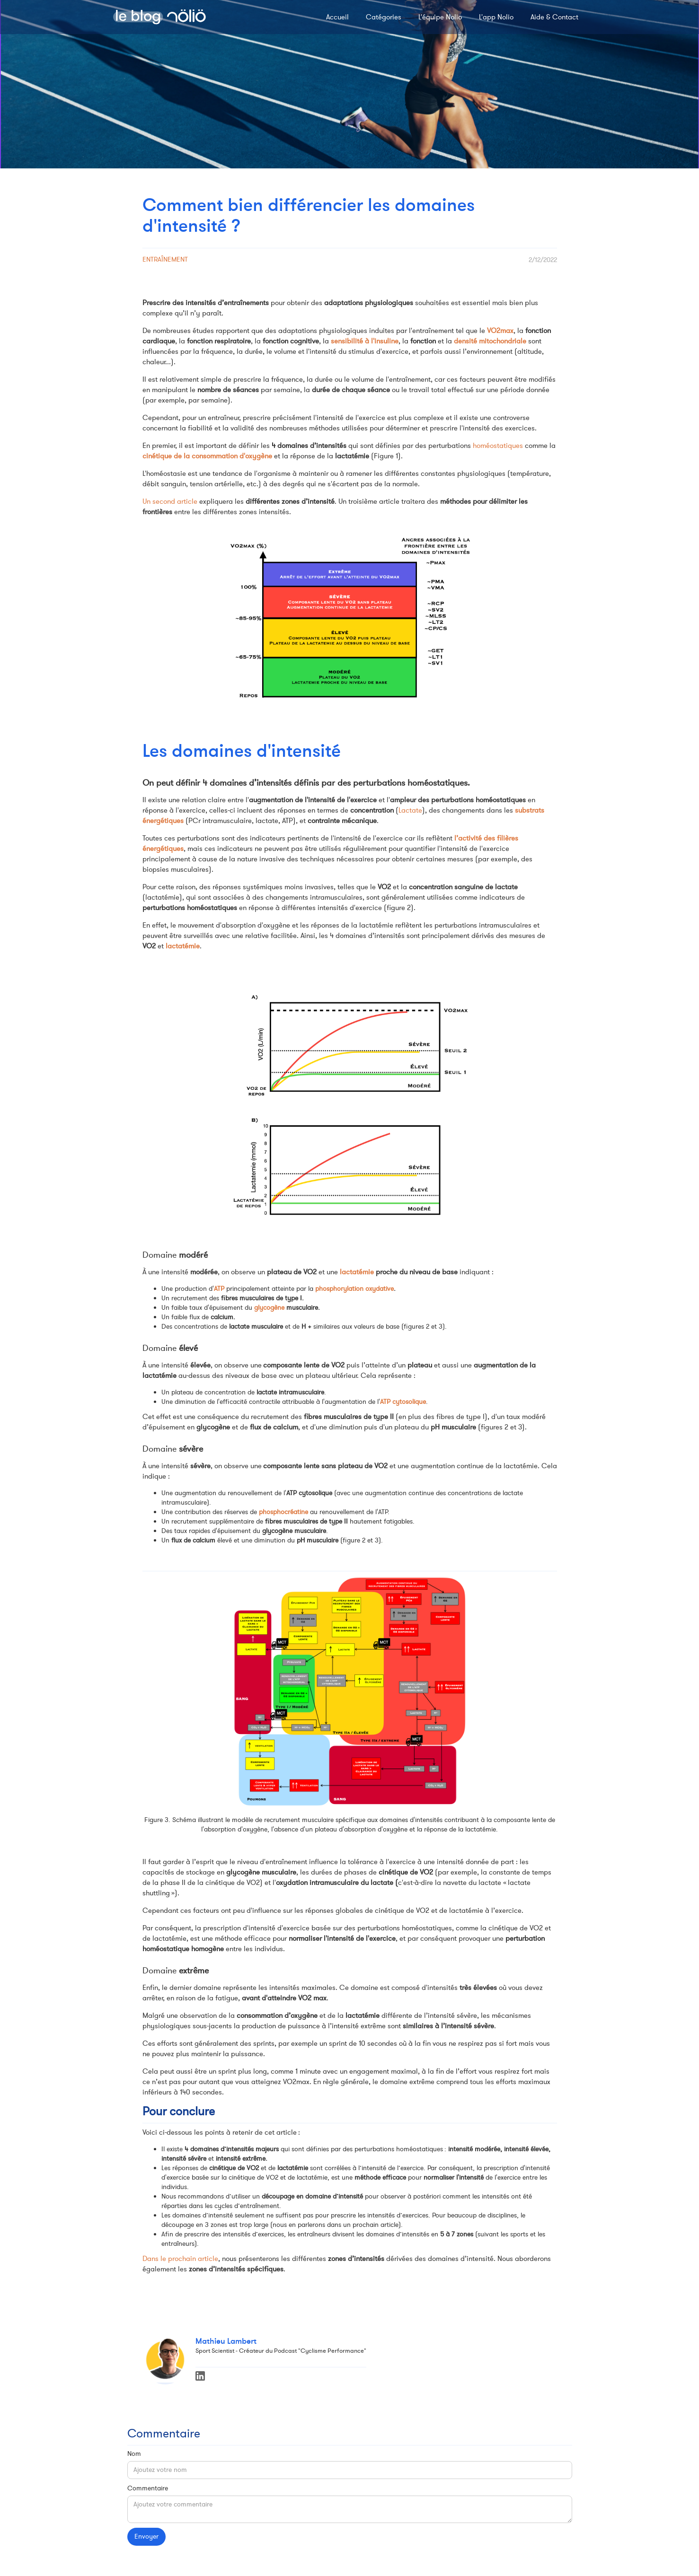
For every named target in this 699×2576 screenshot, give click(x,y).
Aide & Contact (554, 17)
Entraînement (165, 259)
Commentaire (147, 2488)
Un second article (169, 501)
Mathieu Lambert (226, 2341)
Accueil (337, 17)
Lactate (410, 810)
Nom (134, 2453)
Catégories (383, 17)
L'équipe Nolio (440, 17)
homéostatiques (498, 445)
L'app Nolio (496, 17)
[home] (159, 17)
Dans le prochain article (180, 2258)
